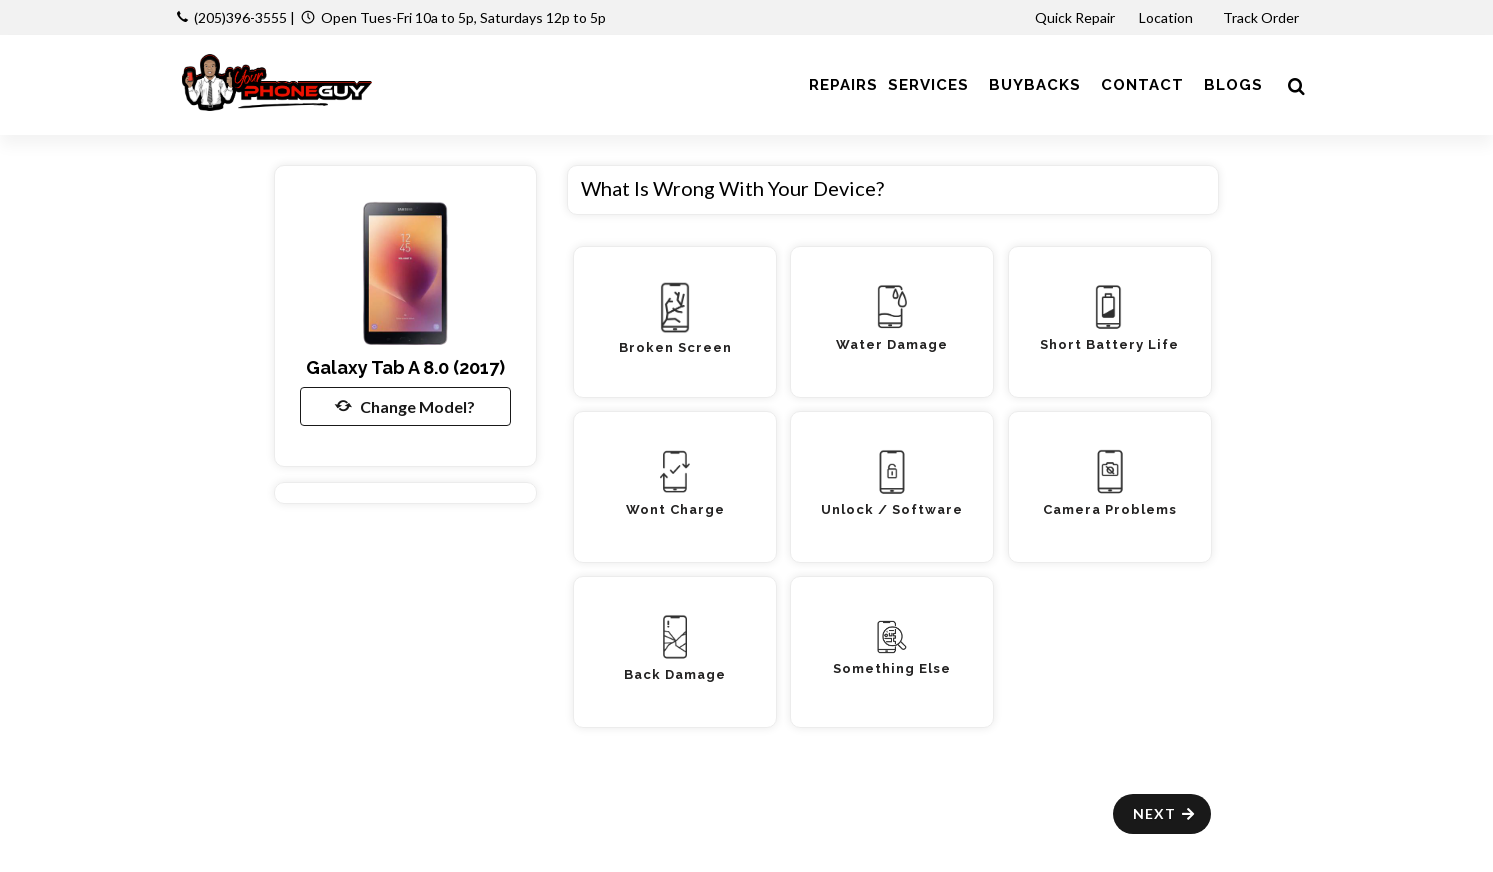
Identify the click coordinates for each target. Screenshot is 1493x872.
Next (1164, 813)
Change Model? (405, 406)
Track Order (1262, 17)
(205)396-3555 (240, 17)
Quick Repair (1075, 17)
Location (1167, 17)
